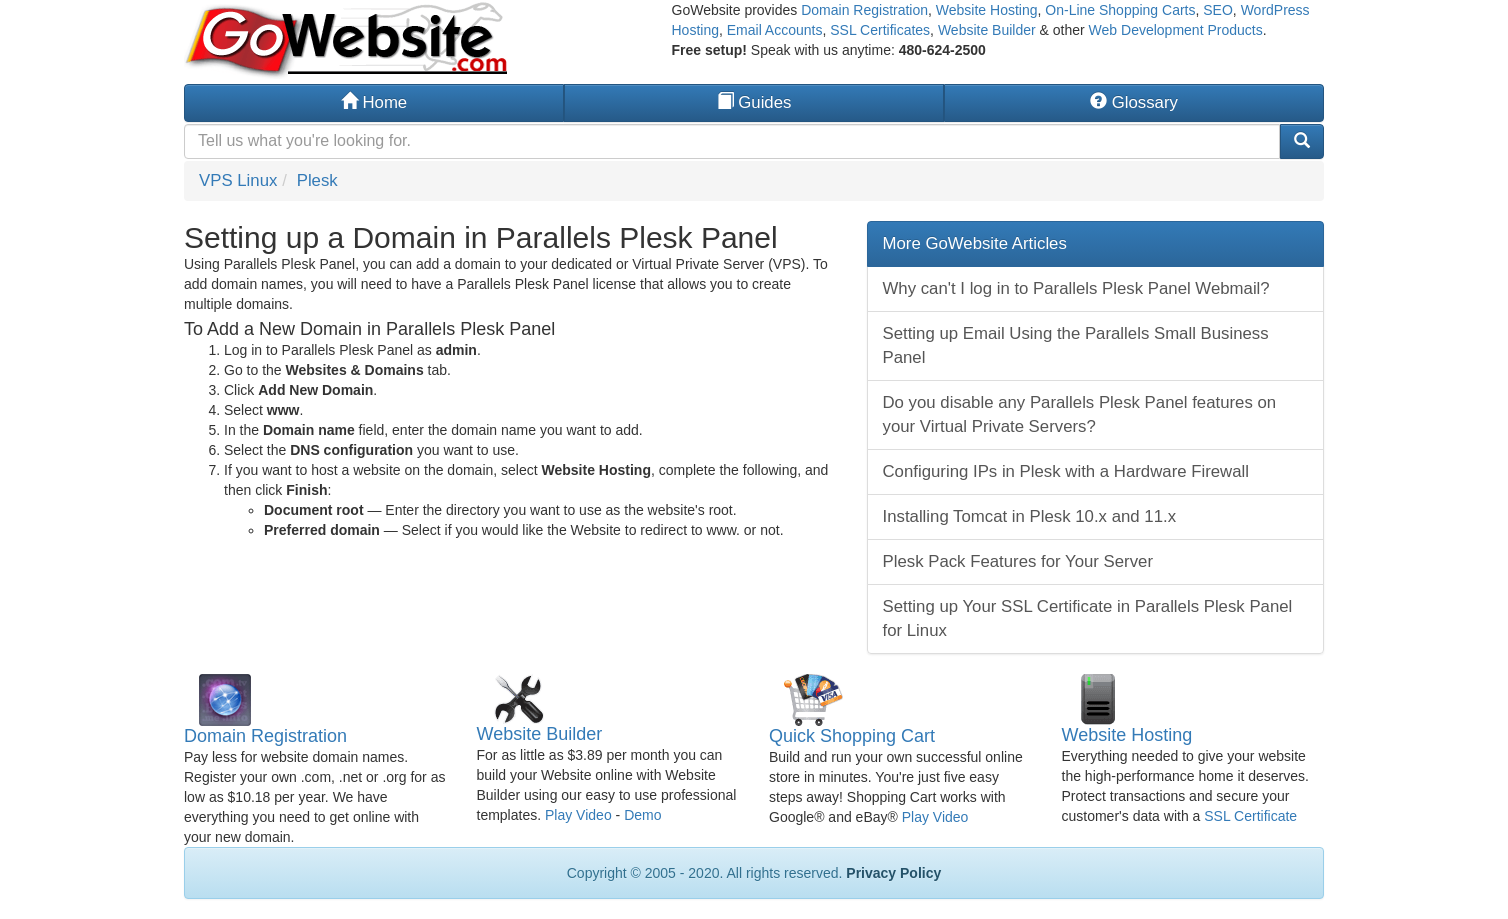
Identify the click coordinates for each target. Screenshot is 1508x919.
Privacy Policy (893, 873)
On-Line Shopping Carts (1120, 10)
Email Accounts (775, 30)
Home (374, 102)
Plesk (317, 180)
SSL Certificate (1250, 816)
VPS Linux (238, 180)
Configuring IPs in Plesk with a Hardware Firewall (1066, 471)
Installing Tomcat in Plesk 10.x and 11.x (1030, 516)
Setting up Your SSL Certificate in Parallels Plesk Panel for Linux (1088, 618)
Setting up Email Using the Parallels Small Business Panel (1076, 345)
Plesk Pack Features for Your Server (1018, 561)
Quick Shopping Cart (852, 736)
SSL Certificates (880, 30)
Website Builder (987, 30)
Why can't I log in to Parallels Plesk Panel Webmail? (1076, 288)
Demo (642, 815)
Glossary (1134, 102)
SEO (1218, 10)
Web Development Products (1176, 30)
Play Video (578, 815)
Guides (754, 102)
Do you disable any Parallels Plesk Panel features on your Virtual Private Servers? (1080, 414)
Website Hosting (987, 10)
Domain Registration (864, 10)
